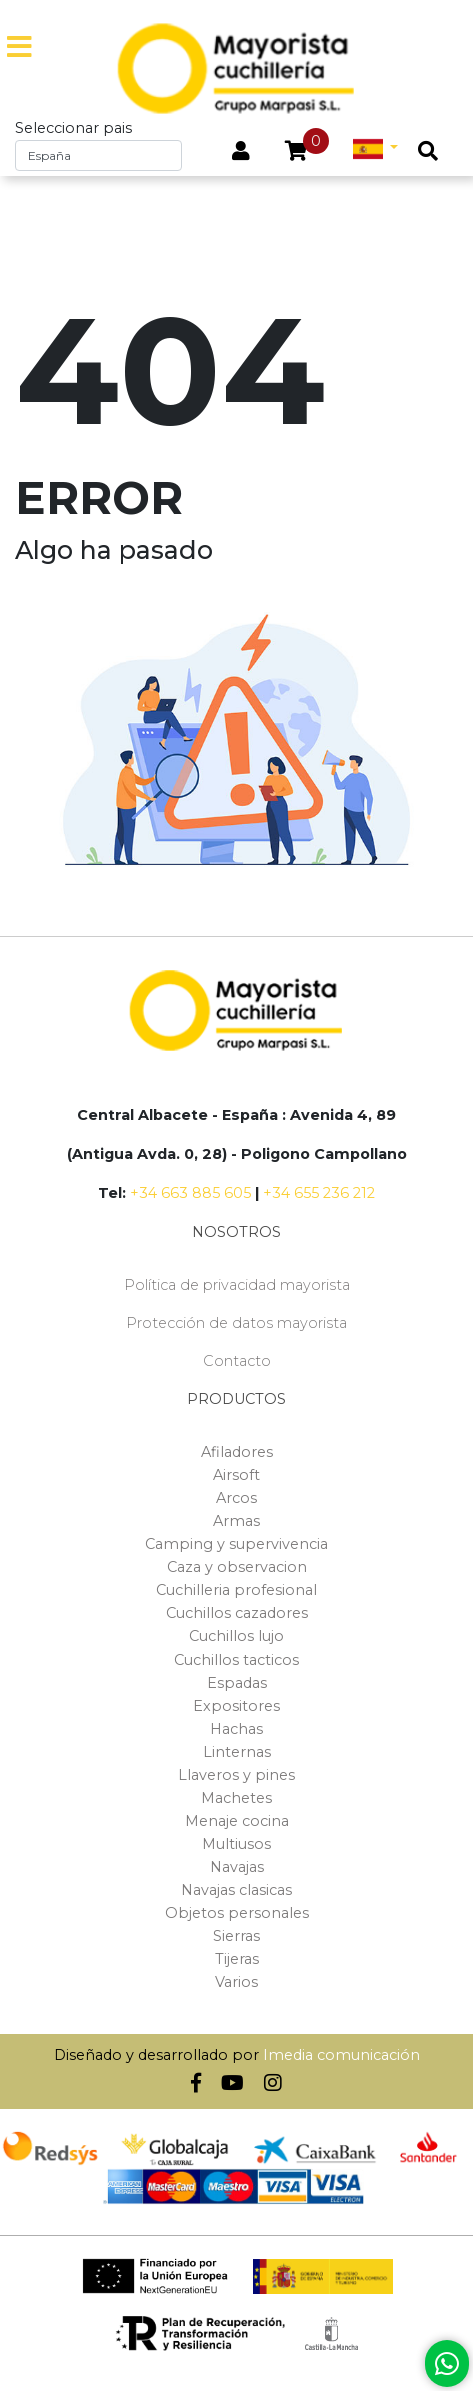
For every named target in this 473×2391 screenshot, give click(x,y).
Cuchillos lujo (236, 1636)
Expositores (236, 1706)
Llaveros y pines (236, 1775)
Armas (236, 1521)
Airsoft (236, 1475)
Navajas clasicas (236, 1890)
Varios (236, 1982)
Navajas (237, 1867)
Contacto (237, 1361)
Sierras (236, 1936)
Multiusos (236, 1844)
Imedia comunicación (341, 2055)
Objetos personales (237, 1913)
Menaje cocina (237, 1821)
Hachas (236, 1729)
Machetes (236, 1798)
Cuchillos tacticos (236, 1660)
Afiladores (237, 1452)
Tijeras (237, 1959)
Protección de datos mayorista (236, 1323)
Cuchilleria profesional (236, 1590)
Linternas (237, 1752)
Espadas (237, 1683)
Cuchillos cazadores (237, 1613)
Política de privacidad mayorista (237, 1285)
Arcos (236, 1498)
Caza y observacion (237, 1567)
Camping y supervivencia (236, 1544)
